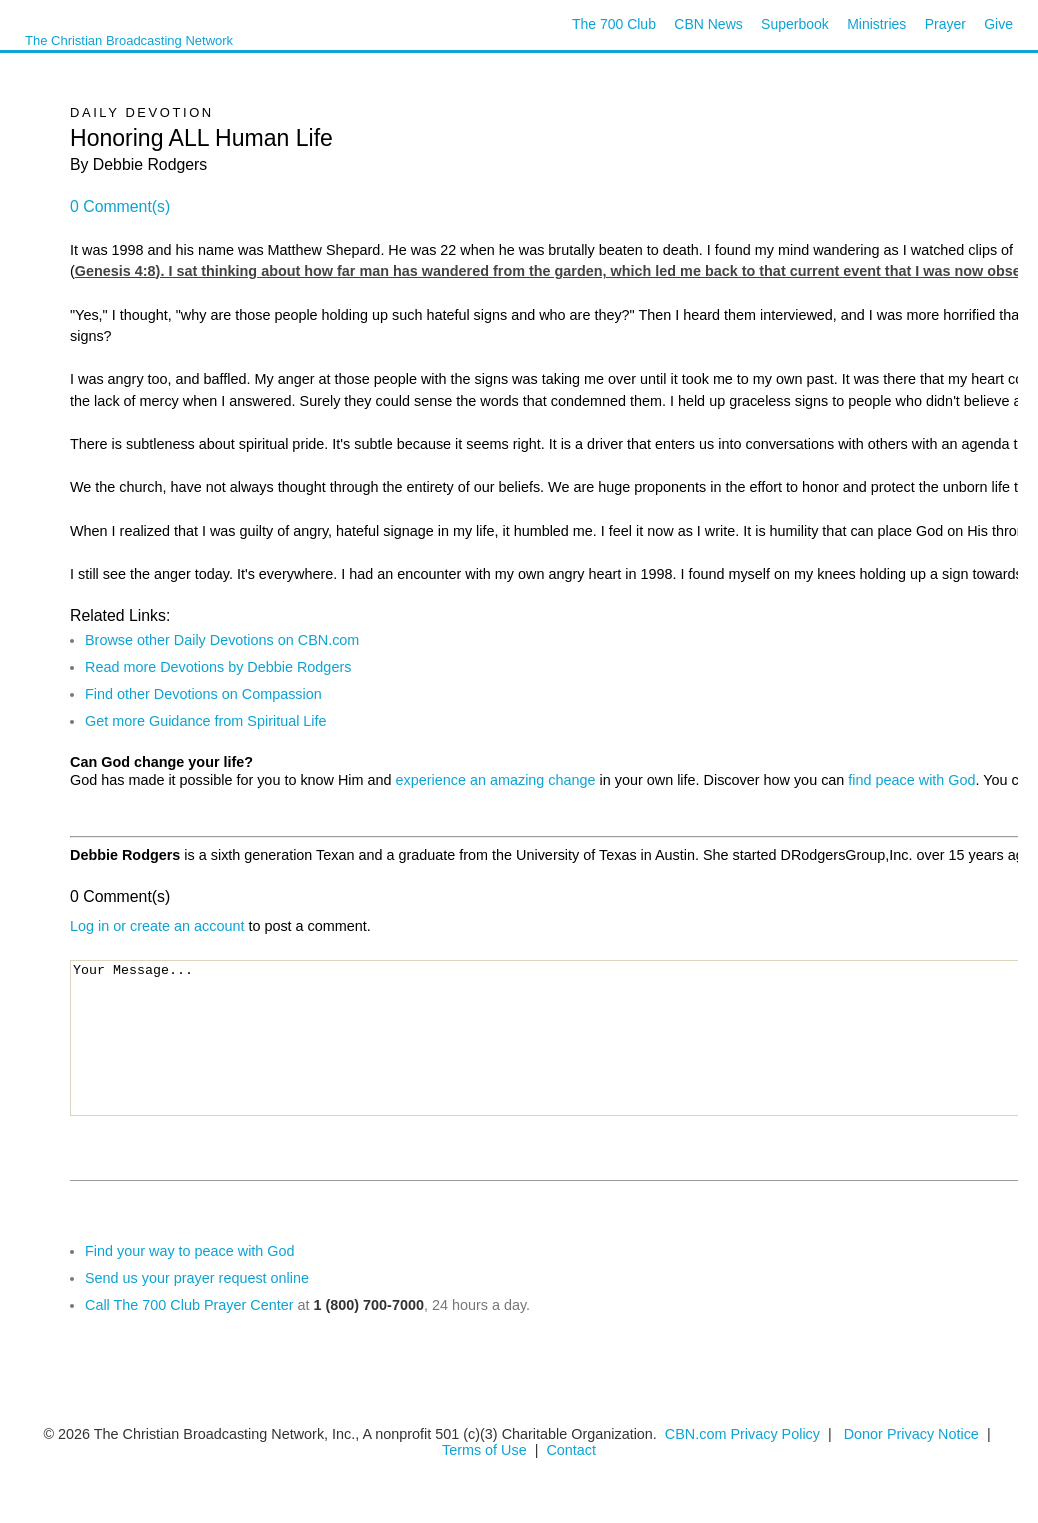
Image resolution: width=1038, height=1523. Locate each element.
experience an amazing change (496, 780)
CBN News (708, 24)
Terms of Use (486, 1450)
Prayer (945, 24)
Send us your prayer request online (197, 1278)
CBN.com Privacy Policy (742, 1434)
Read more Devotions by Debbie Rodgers (218, 667)
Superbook (795, 24)
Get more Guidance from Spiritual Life (206, 721)
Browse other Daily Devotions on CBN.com (222, 640)
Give (998, 24)
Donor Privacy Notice (911, 1434)
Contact (571, 1450)
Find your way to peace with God (190, 1251)
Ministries (876, 24)
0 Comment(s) (120, 206)
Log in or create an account (157, 926)
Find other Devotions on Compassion (203, 694)
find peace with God (911, 780)
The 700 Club (614, 24)
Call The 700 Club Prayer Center (189, 1305)
